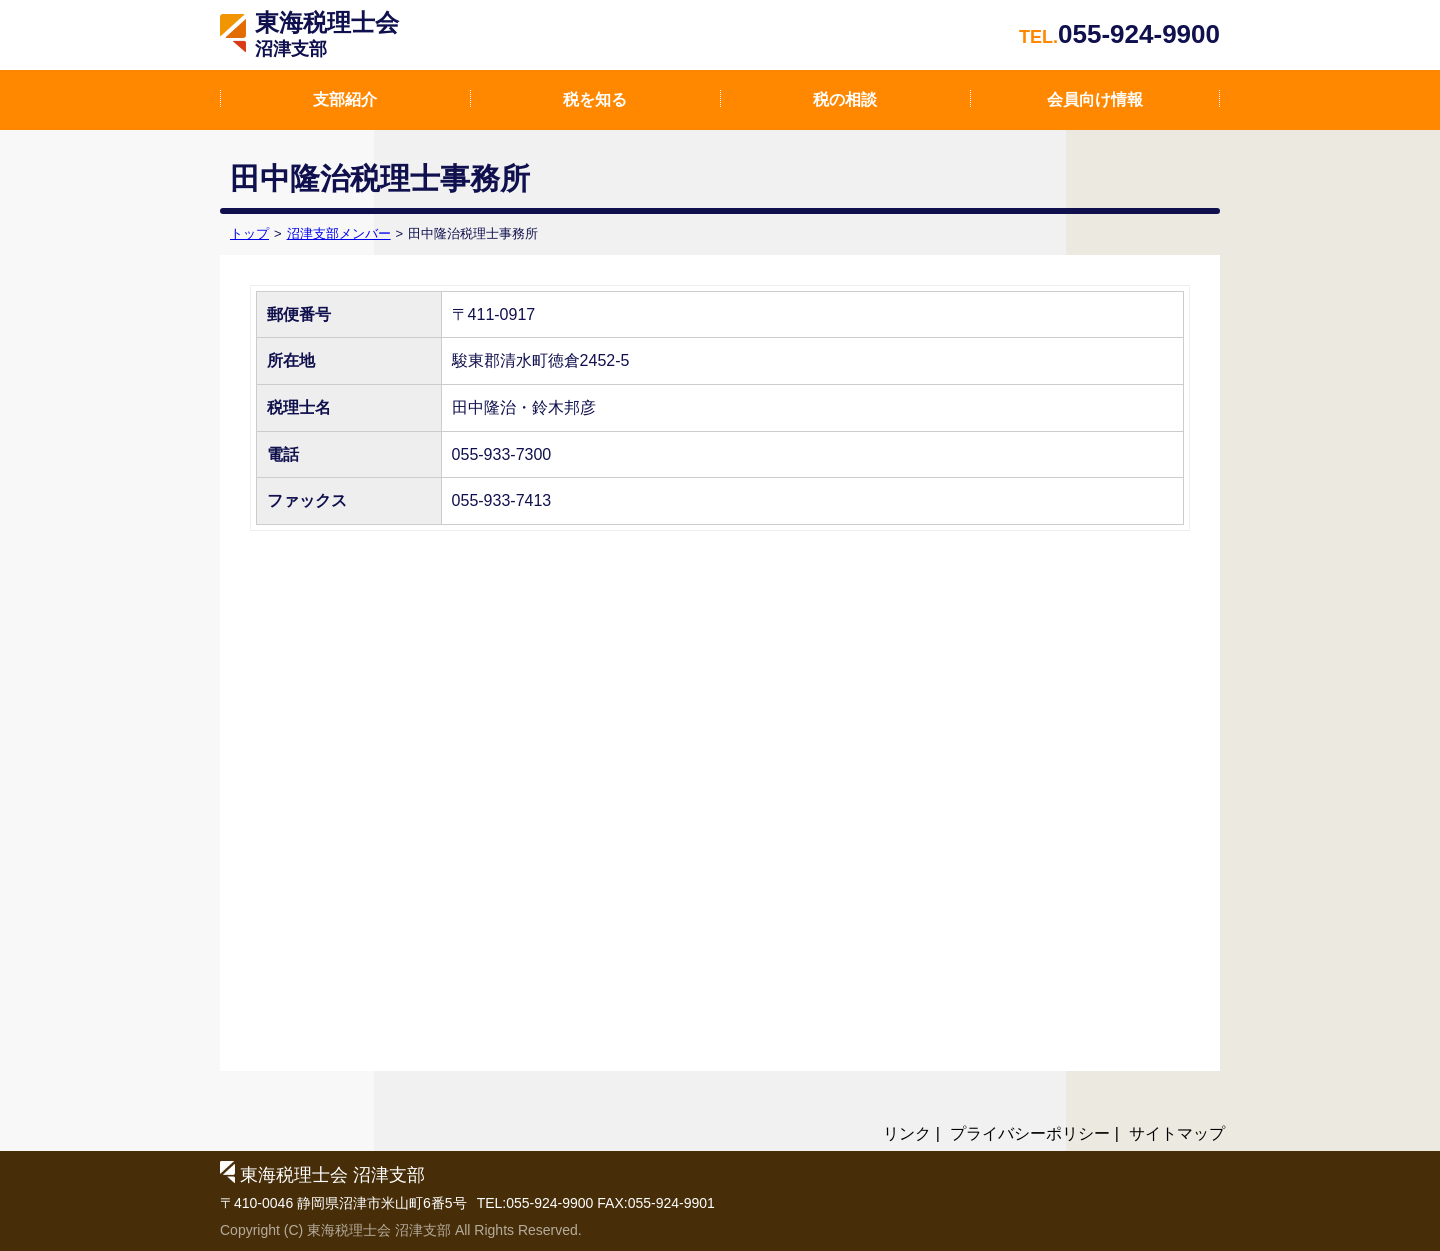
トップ (249, 233)
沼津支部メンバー (339, 233)
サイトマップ (1177, 1133)
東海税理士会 (327, 34)
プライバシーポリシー (1030, 1133)
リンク (907, 1133)
